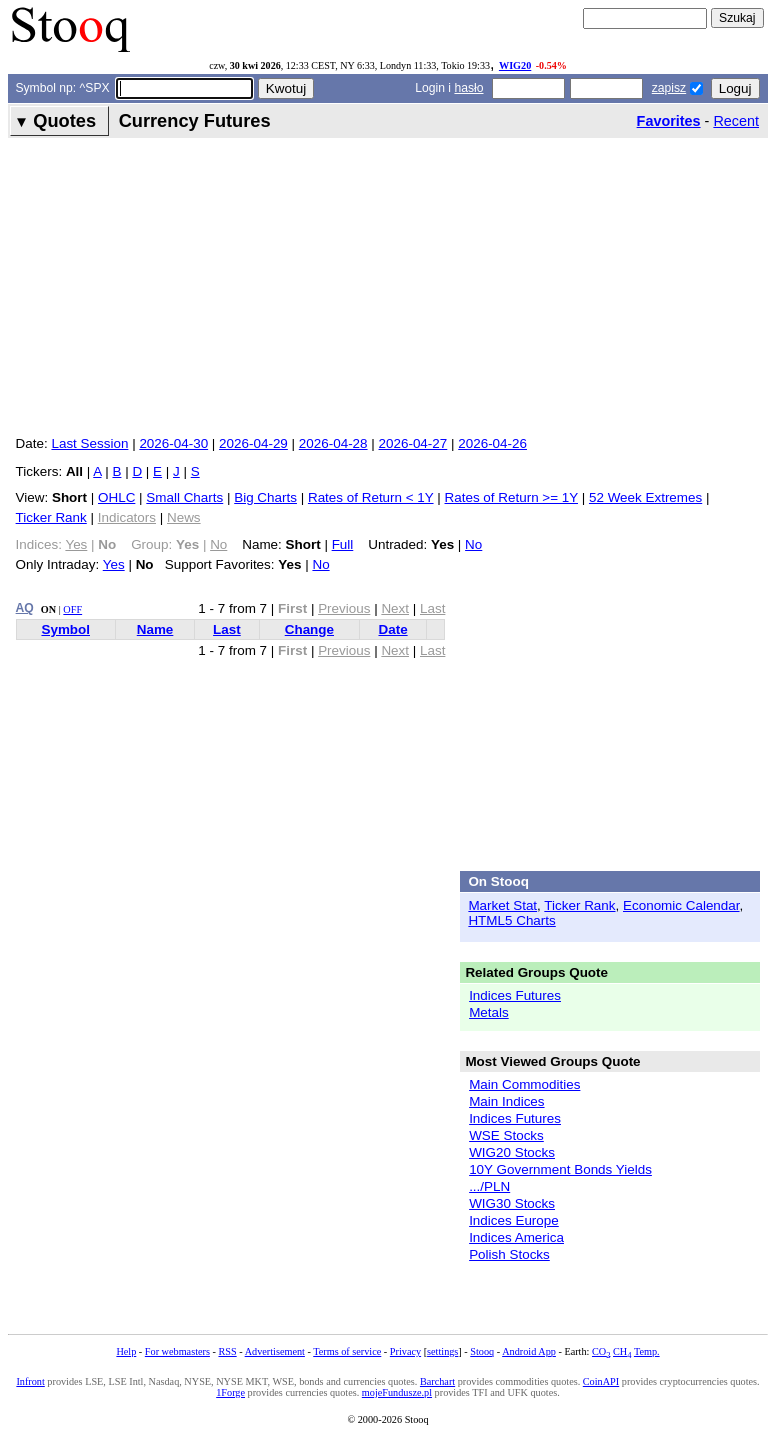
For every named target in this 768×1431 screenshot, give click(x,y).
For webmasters (177, 1351)
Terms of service (347, 1351)
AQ (25, 608)
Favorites (669, 121)
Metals (489, 1012)
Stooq (482, 1351)
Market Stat (502, 905)
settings (442, 1351)
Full (343, 544)
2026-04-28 (333, 443)
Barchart (437, 1381)
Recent (736, 121)
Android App (529, 1351)
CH (622, 1351)
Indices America (516, 1237)
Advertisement (275, 1351)
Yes (114, 564)
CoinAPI (601, 1381)
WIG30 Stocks (512, 1203)
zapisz (669, 88)
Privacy (405, 1351)
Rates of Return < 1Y (371, 497)
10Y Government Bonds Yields (560, 1169)
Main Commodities (524, 1084)
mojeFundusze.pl (397, 1392)
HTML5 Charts (511, 920)
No (473, 544)
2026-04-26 (492, 443)
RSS (227, 1351)
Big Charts (265, 497)
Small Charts (184, 497)
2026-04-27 (413, 443)
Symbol (65, 629)
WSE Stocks (506, 1135)
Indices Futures (515, 995)
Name (155, 629)
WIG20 (515, 65)
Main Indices (506, 1101)
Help (126, 1351)
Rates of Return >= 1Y (511, 497)
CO (601, 1351)
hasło (468, 88)
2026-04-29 (253, 443)
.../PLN (489, 1186)
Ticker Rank (51, 517)
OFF (72, 609)
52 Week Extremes (645, 497)
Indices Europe (514, 1220)
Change (309, 629)
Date (392, 629)
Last (227, 629)
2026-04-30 (173, 443)
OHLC (116, 497)
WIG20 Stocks (512, 1152)
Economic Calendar (681, 905)
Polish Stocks (509, 1254)
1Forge (230, 1392)
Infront (30, 1381)
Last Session (89, 443)
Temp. (647, 1351)
